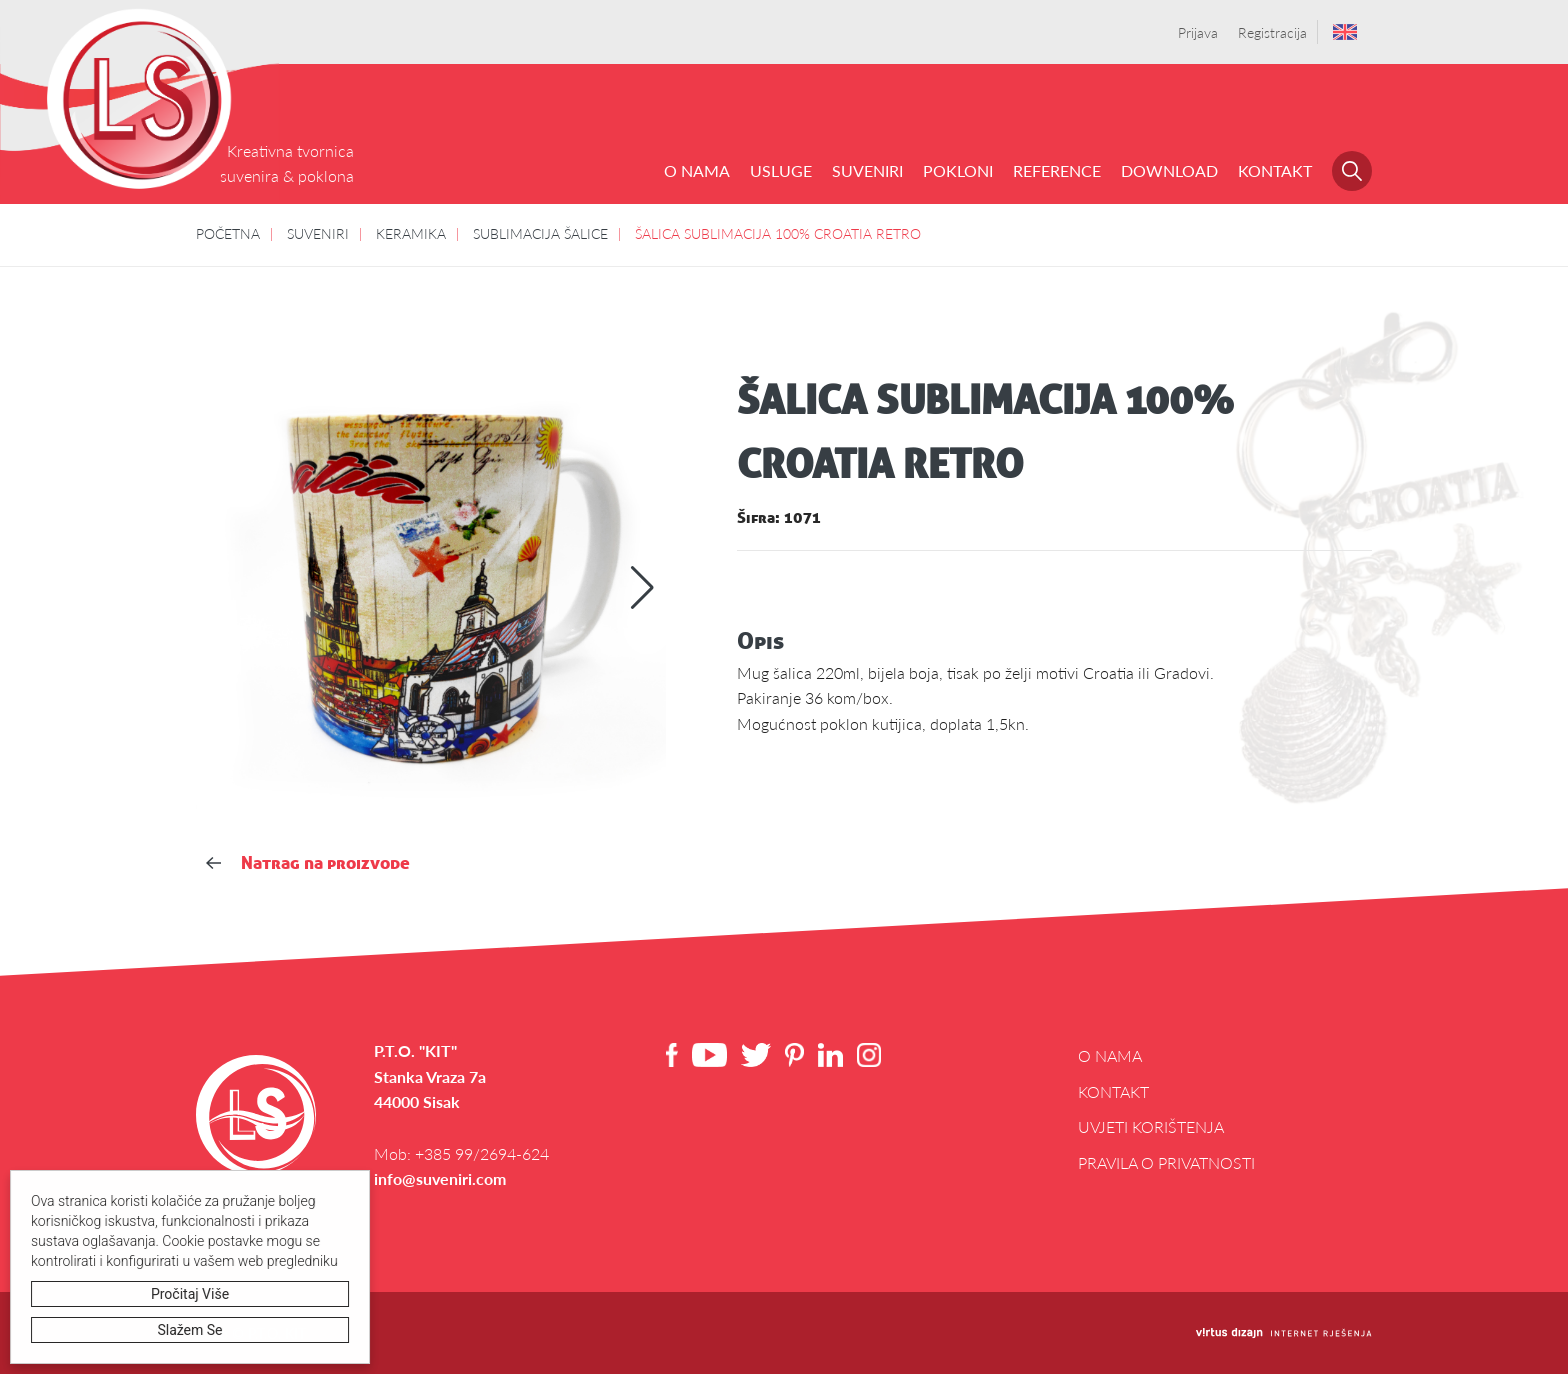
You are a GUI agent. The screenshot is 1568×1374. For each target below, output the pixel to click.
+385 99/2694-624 (482, 1153)
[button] (642, 588)
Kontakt (1275, 170)
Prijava (1198, 32)
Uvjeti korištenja (1151, 1126)
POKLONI (958, 170)
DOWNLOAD (1169, 170)
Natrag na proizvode (308, 862)
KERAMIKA (411, 233)
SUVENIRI (867, 170)
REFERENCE (1057, 170)
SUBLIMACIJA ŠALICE (540, 233)
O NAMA (697, 170)
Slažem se (190, 1330)
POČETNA (228, 233)
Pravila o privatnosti (1166, 1162)
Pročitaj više (190, 1294)
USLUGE (781, 170)
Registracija (1272, 32)
